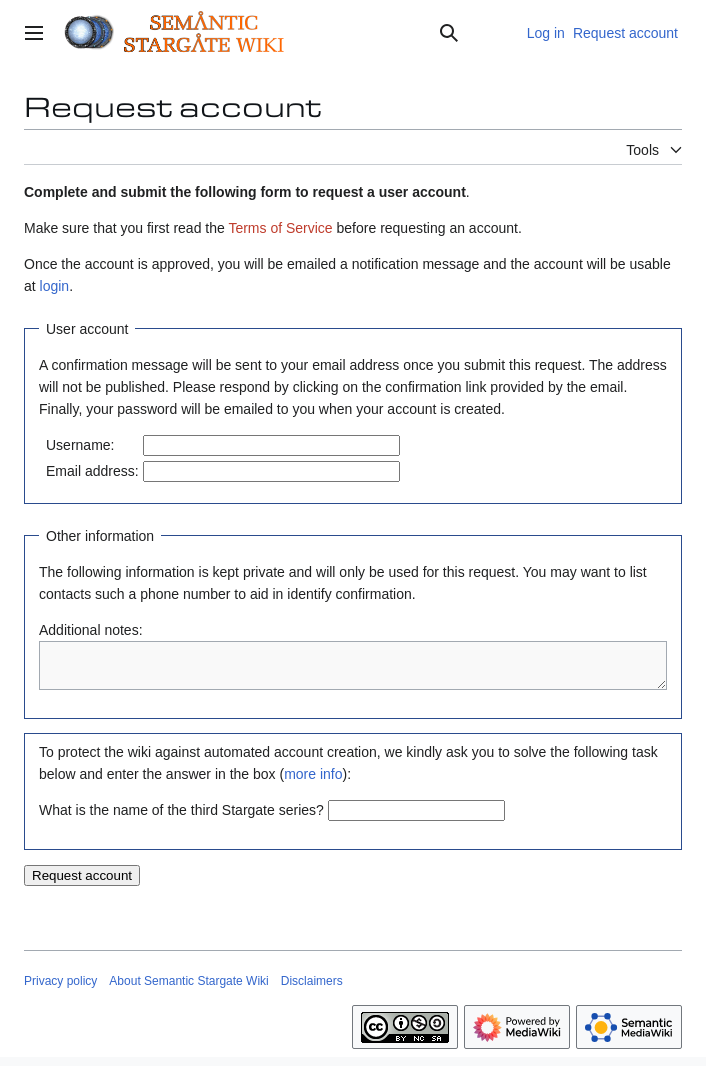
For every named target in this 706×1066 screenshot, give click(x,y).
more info (313, 783)
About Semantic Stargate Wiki (188, 990)
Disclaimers (312, 990)
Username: (80, 445)
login (55, 286)
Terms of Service (280, 228)
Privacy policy (60, 990)
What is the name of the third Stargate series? (181, 819)
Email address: (92, 471)
